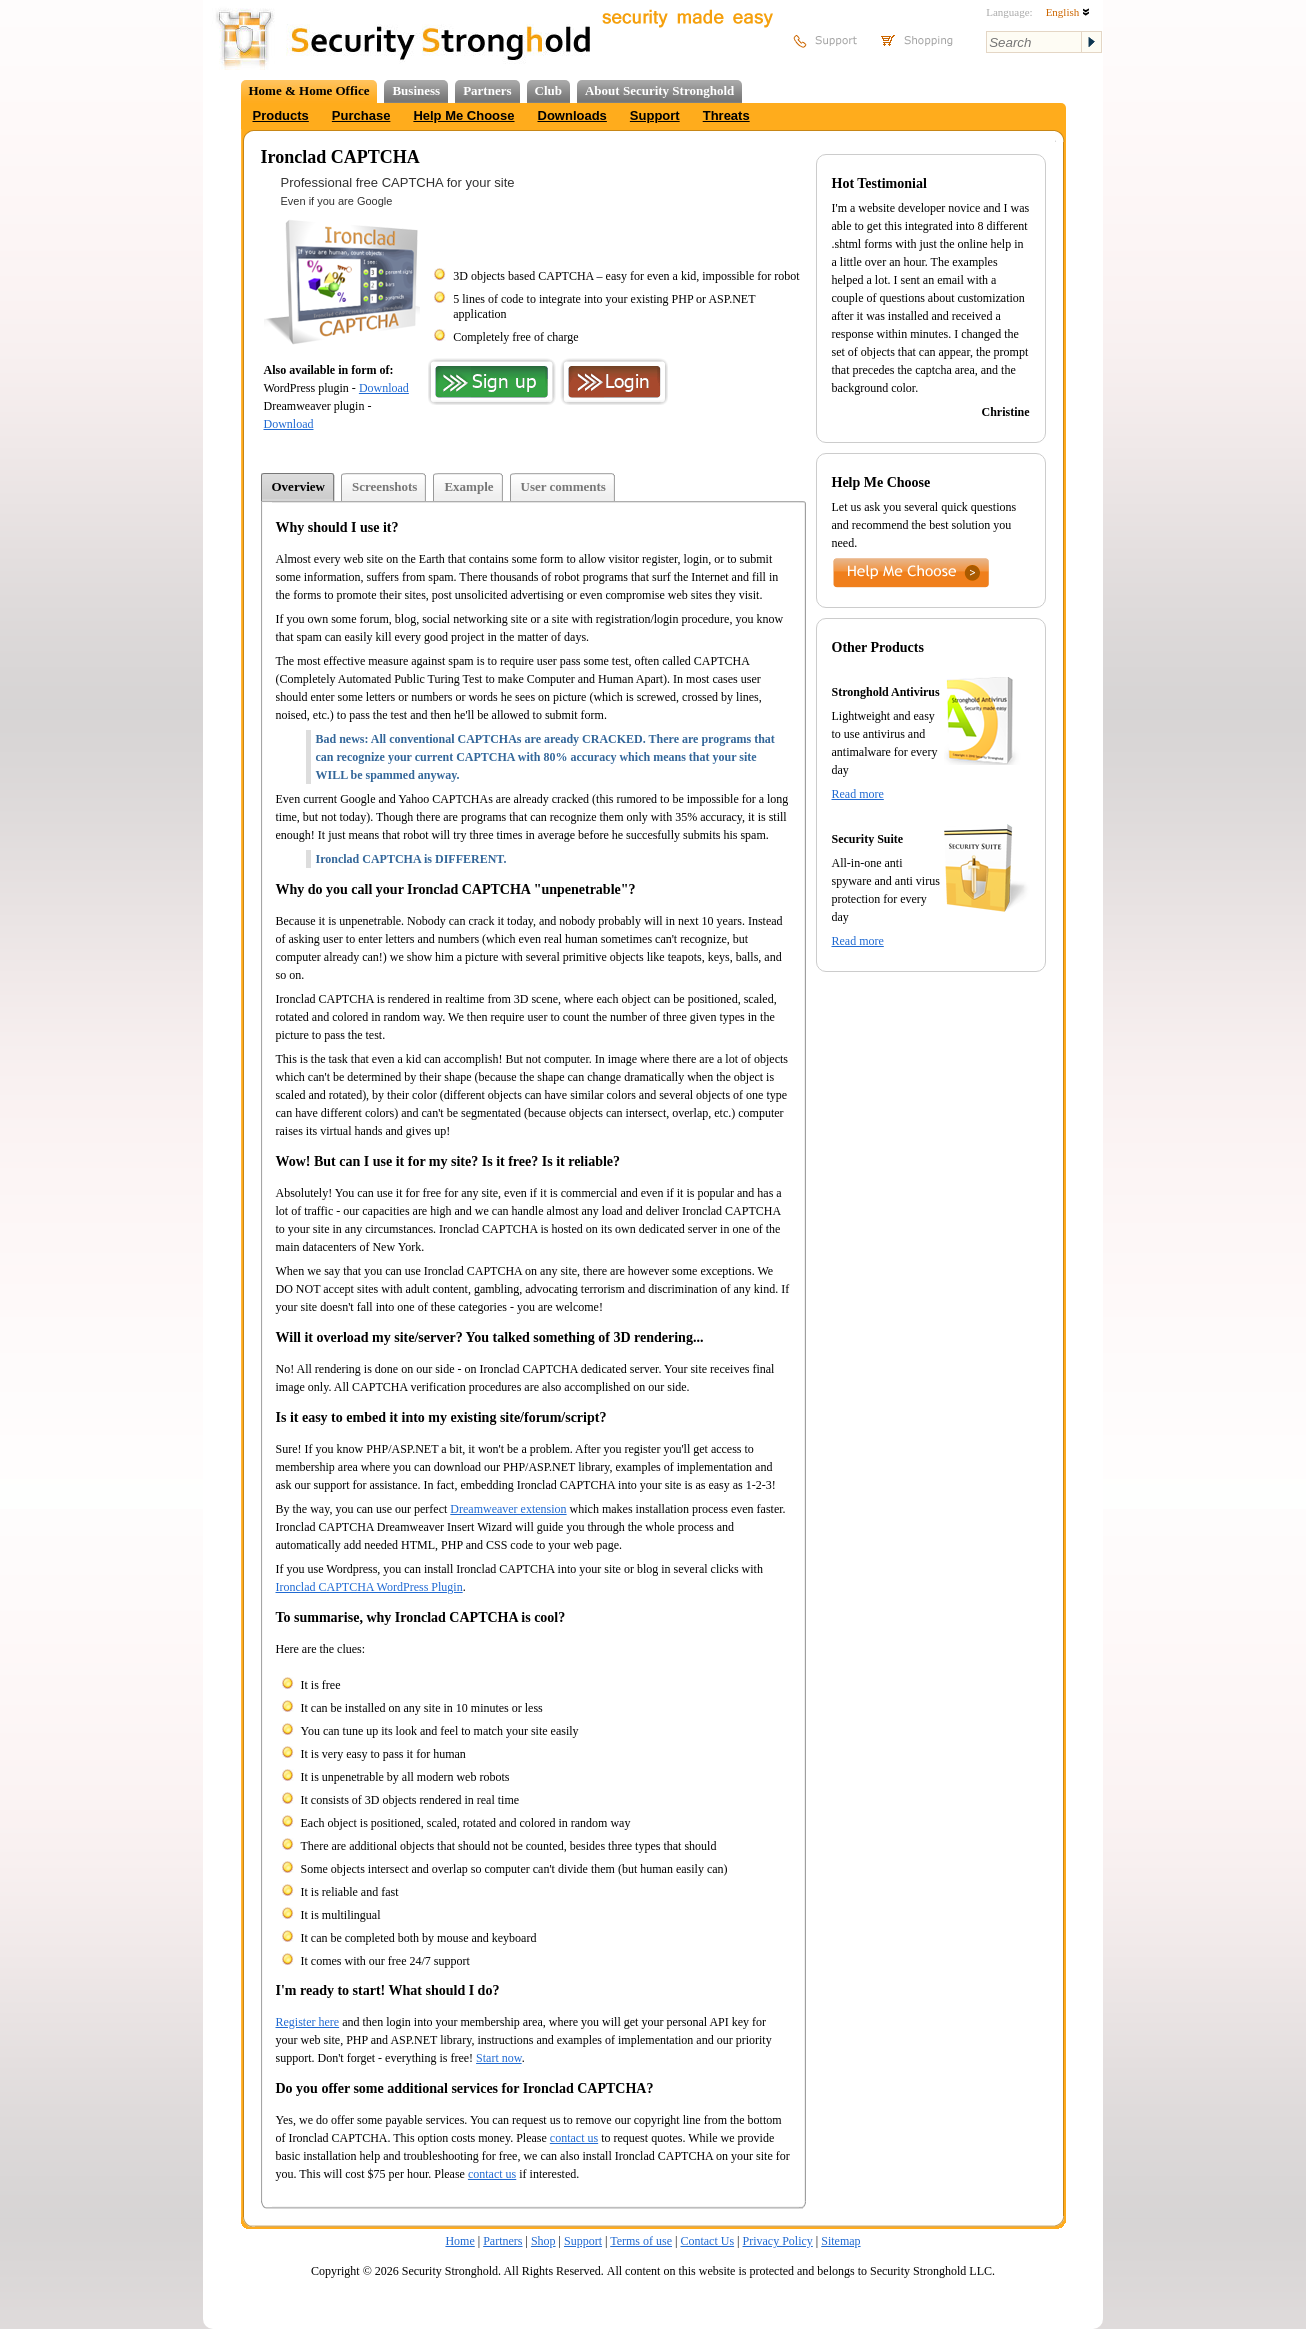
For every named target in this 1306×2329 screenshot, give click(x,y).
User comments (563, 486)
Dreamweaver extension (508, 1509)
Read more (858, 794)
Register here (308, 2022)
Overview (298, 486)
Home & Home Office (309, 90)
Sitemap (840, 2241)
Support (655, 115)
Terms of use (641, 2241)
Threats (726, 115)
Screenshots (384, 486)
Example (468, 486)
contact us (574, 2138)
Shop (543, 2241)
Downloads (572, 115)
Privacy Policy (778, 2241)
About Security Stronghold (659, 90)
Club (548, 90)
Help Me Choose (463, 115)
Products (281, 115)
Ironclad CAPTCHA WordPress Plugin (369, 1587)
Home (459, 2241)
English (1068, 12)
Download (384, 388)
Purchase (361, 115)
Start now (499, 2058)
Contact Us (707, 2241)
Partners (487, 90)
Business (416, 90)
